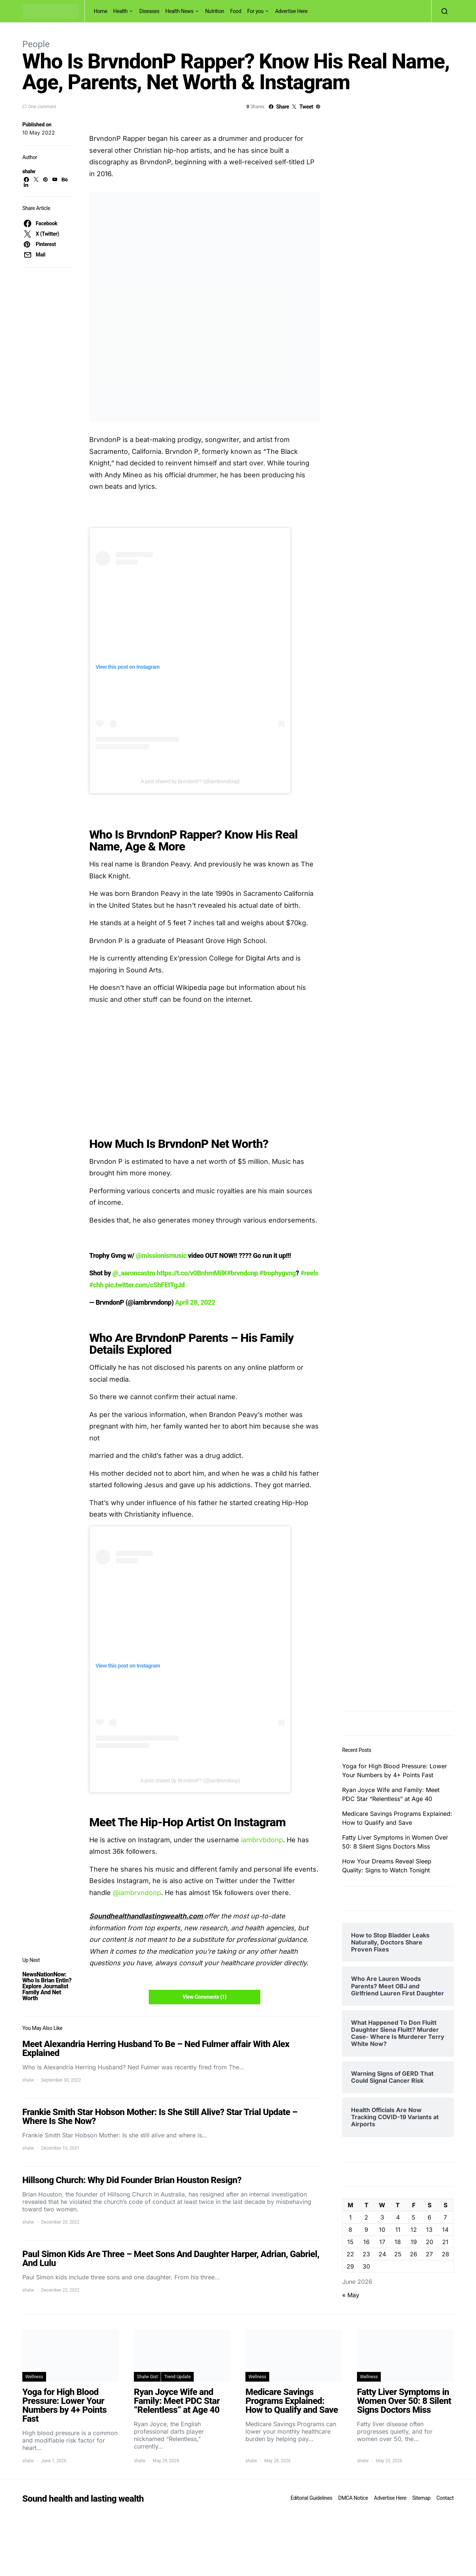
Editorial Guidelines (311, 2498)
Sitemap (421, 2498)
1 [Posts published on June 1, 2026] (350, 2217)
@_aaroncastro (133, 1273)
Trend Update (177, 2376)
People (35, 44)
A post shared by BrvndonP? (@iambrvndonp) (190, 781)
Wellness (34, 2376)
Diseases (149, 11)
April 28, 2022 (195, 1302)
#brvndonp (242, 1273)
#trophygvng (278, 1273)
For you (255, 11)
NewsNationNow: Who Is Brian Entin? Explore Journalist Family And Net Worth (46, 1986)
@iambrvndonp (137, 1893)
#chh (96, 1285)
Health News (179, 11)
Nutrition (214, 11)
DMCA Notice (353, 2498)
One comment (42, 106)
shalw (28, 171)
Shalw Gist (147, 2376)
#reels (309, 1273)
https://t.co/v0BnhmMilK (192, 1273)
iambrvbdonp (262, 1840)
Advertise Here (291, 11)
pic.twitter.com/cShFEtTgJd (144, 1285)
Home (100, 11)
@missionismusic (161, 1255)
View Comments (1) (204, 1997)
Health (120, 11)
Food (235, 11)
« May (350, 2295)
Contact (445, 2498)
